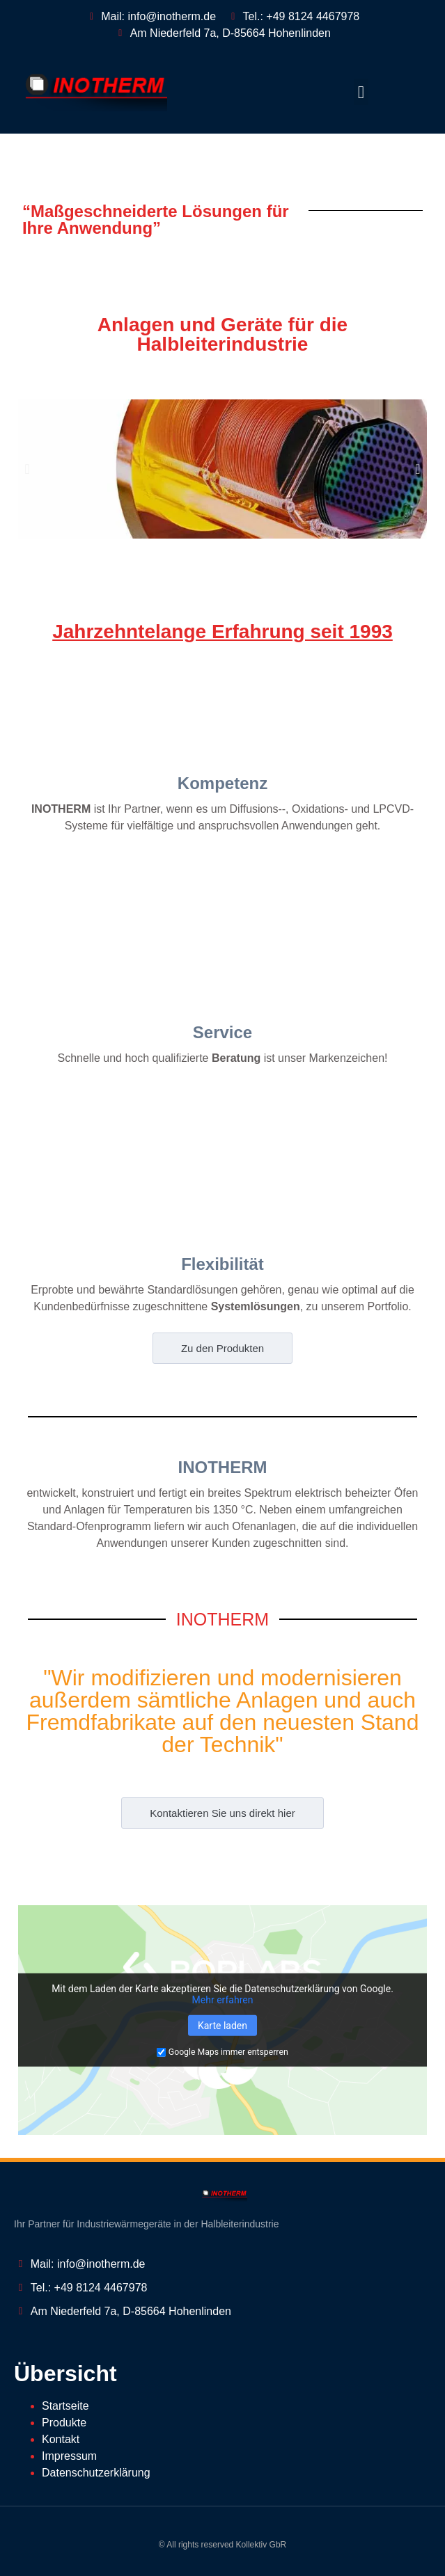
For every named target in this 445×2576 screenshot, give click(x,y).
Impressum (69, 2456)
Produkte (64, 2422)
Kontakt (60, 2439)
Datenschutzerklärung (96, 2473)
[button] (361, 92)
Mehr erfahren (222, 1999)
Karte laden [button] (222, 2025)
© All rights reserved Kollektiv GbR (223, 2545)
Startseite (65, 2406)
